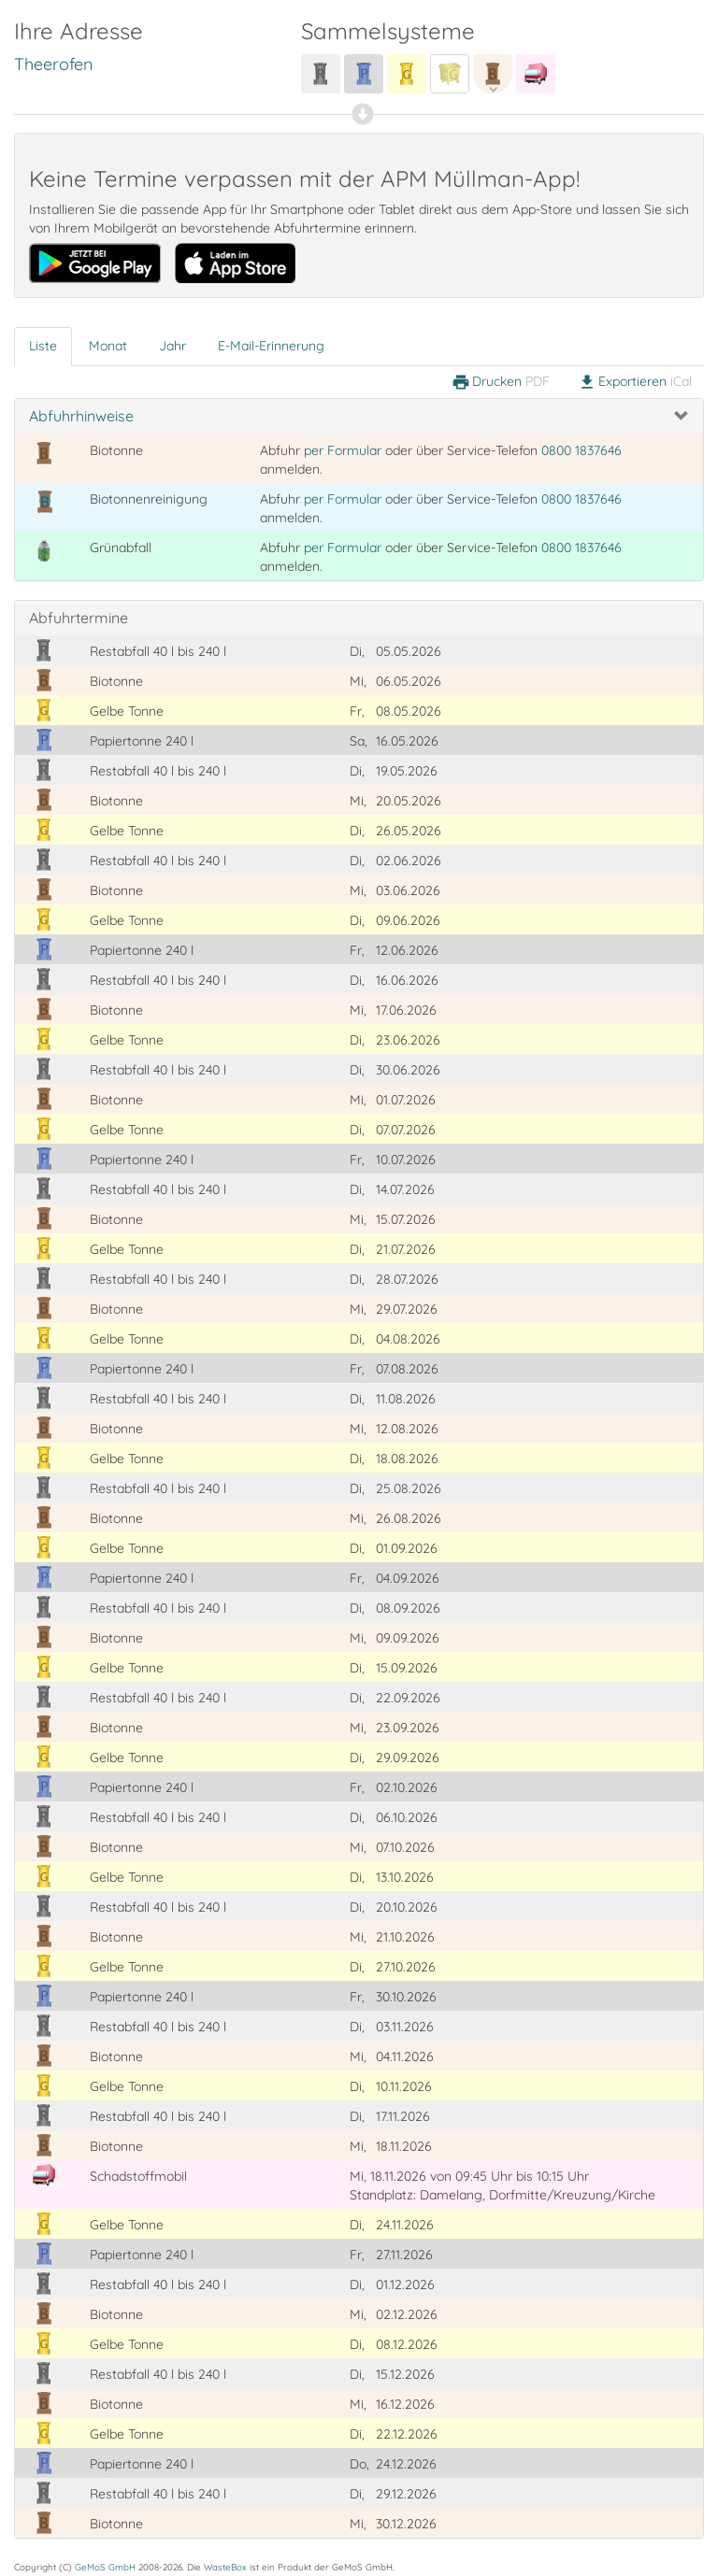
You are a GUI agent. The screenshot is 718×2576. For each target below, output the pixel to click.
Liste (43, 345)
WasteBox (225, 2566)
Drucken (501, 382)
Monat (108, 345)
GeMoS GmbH (105, 2566)
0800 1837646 (581, 450)
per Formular (342, 450)
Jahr (172, 345)
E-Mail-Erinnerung (271, 345)
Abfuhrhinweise (81, 415)
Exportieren (635, 382)
